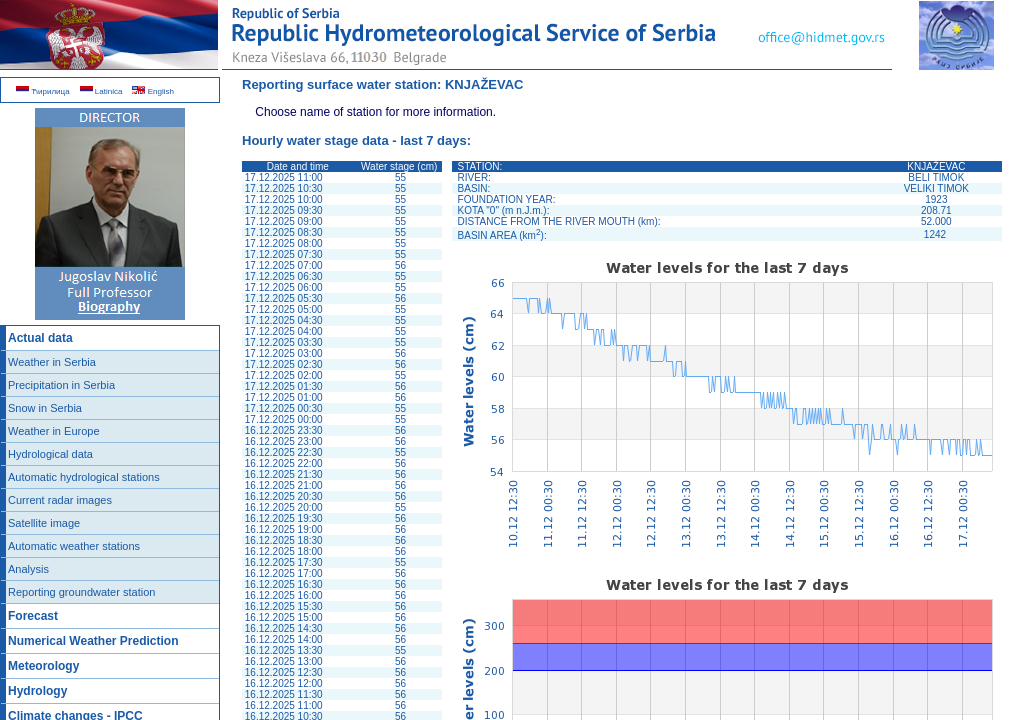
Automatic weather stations (74, 546)
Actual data (40, 338)
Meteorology (43, 666)
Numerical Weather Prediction (93, 641)
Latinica (101, 91)
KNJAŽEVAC (484, 84)
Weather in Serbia (52, 362)
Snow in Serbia (45, 408)
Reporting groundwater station (81, 592)
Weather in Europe (54, 431)
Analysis (28, 569)
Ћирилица (43, 91)
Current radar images (60, 500)
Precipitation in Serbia (61, 385)
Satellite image (44, 523)
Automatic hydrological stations (84, 477)
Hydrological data (50, 454)
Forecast (33, 616)
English (152, 91)
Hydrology (37, 691)
